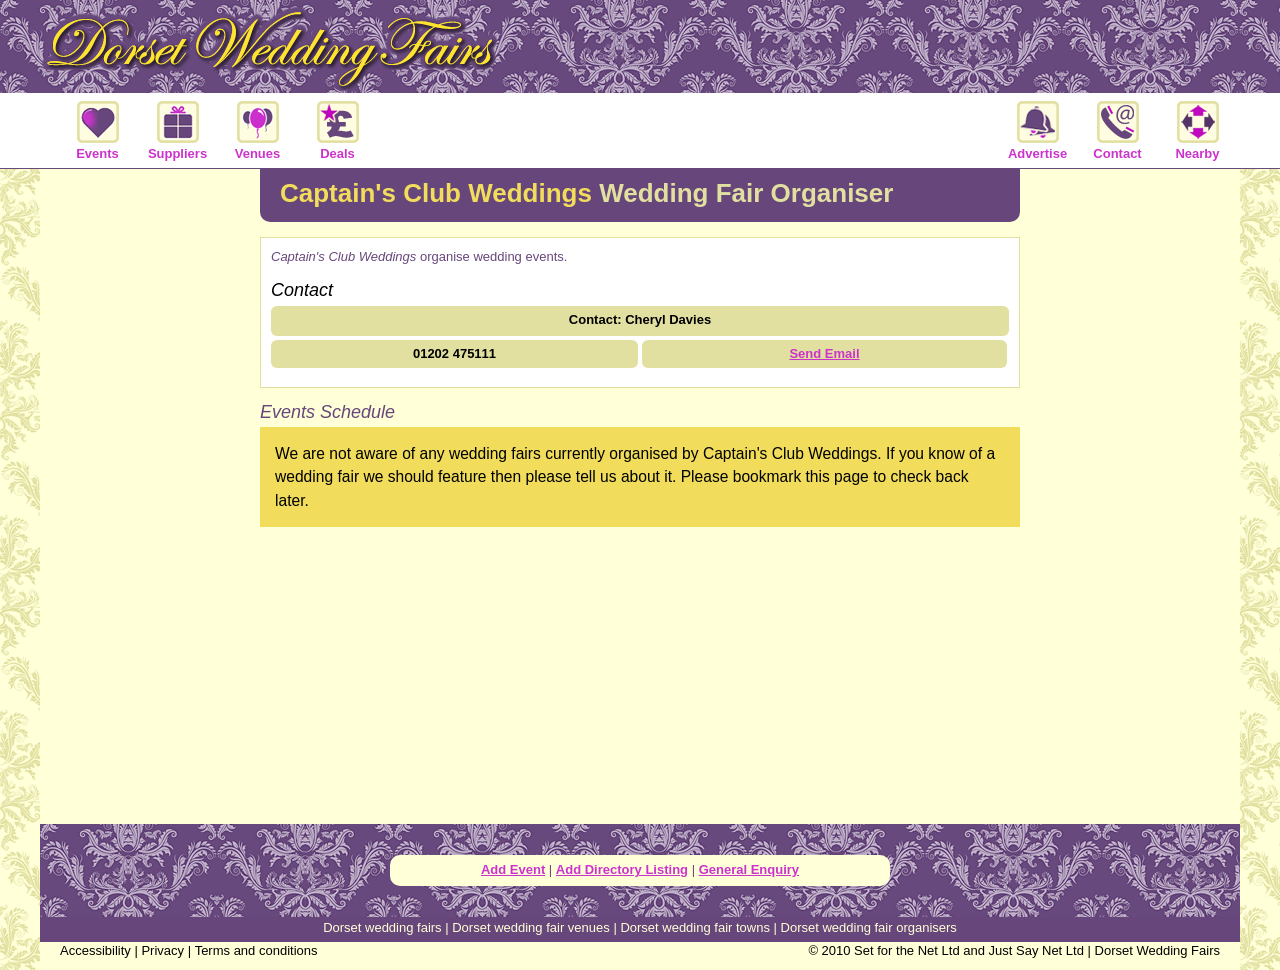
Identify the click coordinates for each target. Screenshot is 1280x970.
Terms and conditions (256, 950)
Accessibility (95, 950)
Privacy (162, 950)
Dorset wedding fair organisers (869, 927)
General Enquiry (749, 869)
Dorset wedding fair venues (531, 927)
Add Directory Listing (622, 869)
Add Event (513, 869)
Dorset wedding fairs (382, 927)
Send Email (824, 353)
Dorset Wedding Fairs (1157, 950)
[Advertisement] (150, 494)
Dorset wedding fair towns (695, 927)
